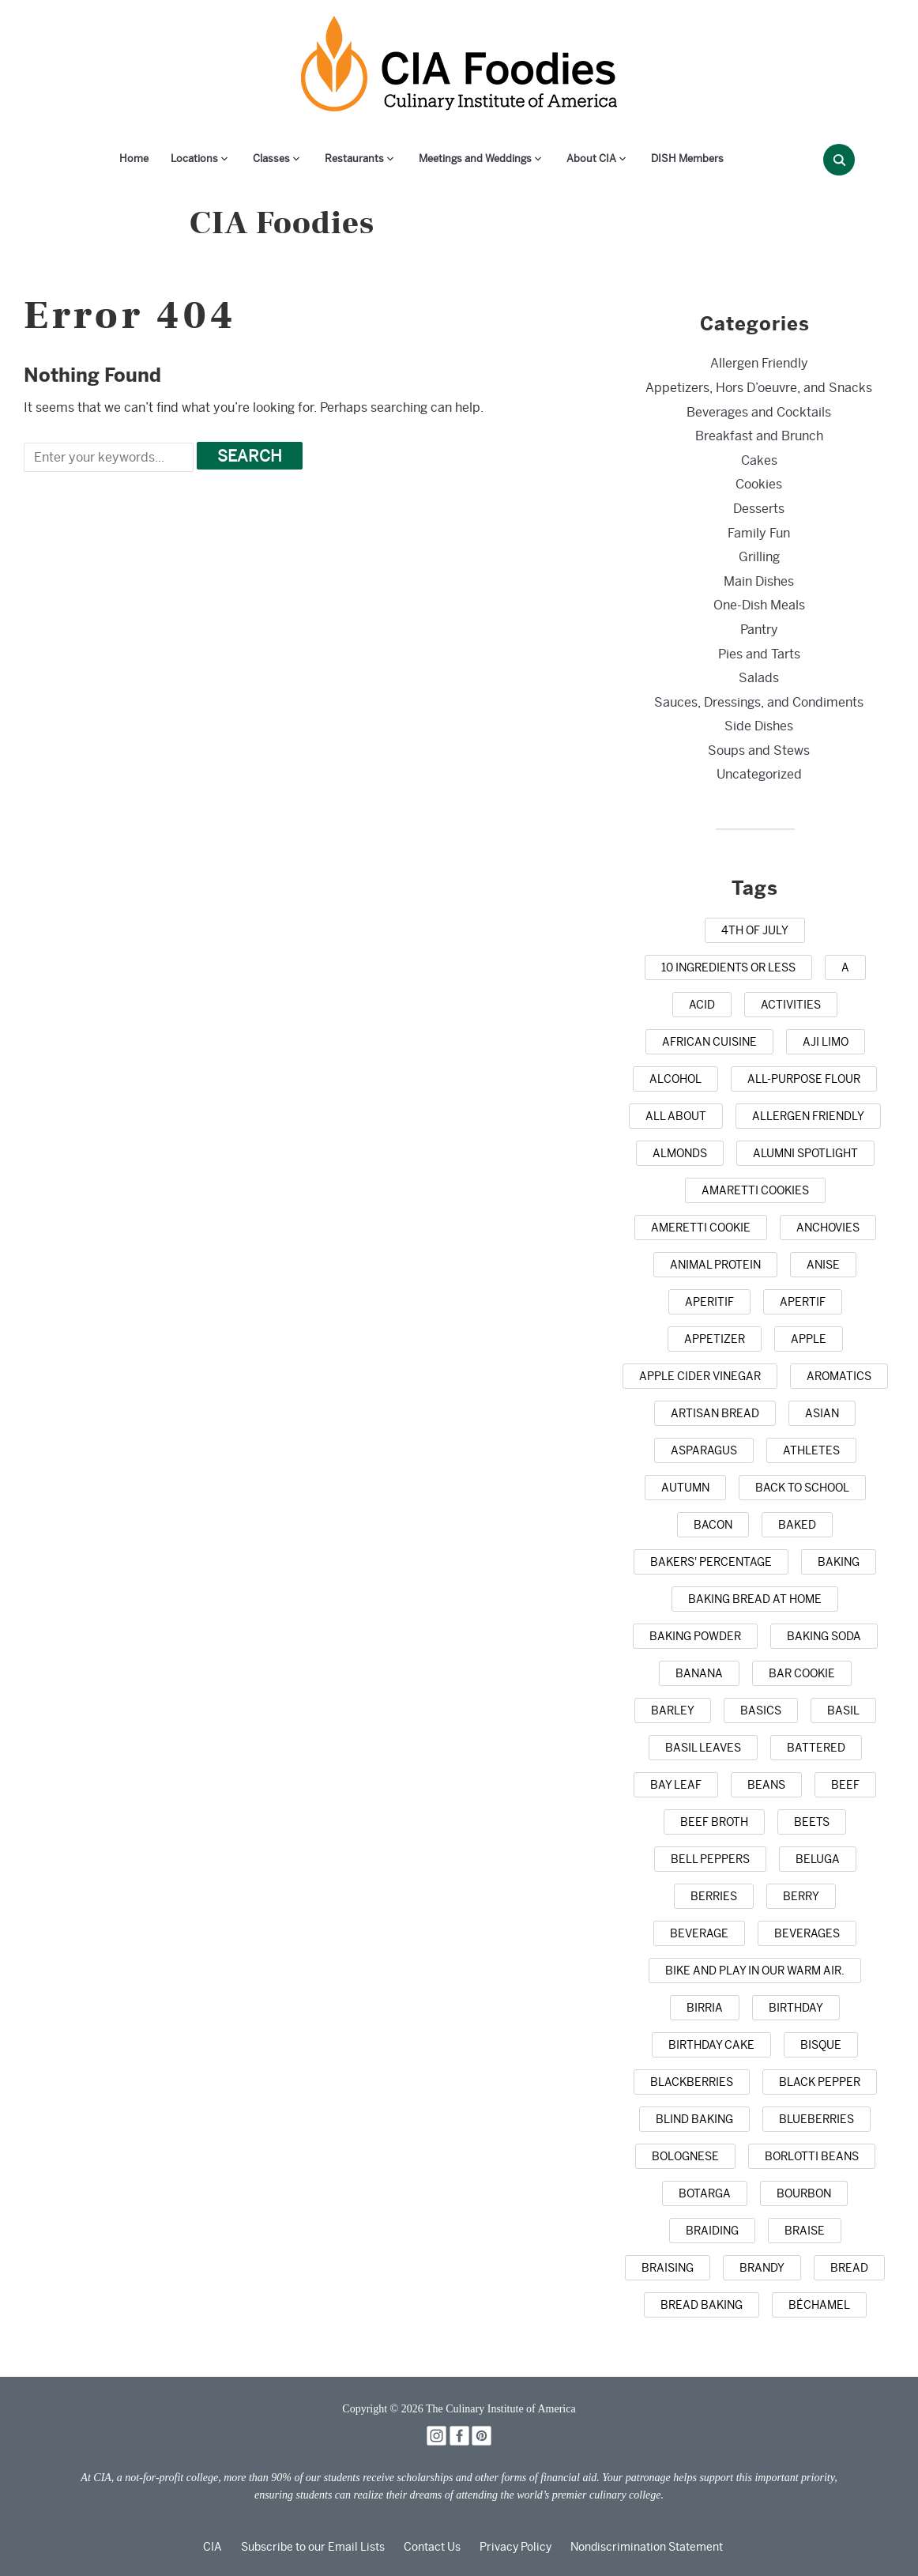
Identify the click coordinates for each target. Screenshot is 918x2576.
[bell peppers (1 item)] (710, 1859)
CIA (212, 2546)
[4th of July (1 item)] (755, 930)
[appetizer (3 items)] (715, 1339)
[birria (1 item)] (704, 2007)
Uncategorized (759, 774)
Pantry (759, 629)
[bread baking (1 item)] (701, 2305)
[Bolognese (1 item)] (685, 2156)
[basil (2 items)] (843, 1710)
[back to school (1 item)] (802, 1487)
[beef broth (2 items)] (714, 1822)
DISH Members (687, 158)
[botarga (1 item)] (704, 2193)
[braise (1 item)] (804, 2230)
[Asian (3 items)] (822, 1413)
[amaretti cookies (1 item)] (755, 1190)
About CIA (591, 158)
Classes (271, 158)
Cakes (759, 460)
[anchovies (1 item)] (828, 1227)
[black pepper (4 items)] (819, 2082)
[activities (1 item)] (790, 1004)
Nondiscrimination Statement (646, 2546)
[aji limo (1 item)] (825, 1041)
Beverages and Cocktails (759, 412)
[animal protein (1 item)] (715, 1264)
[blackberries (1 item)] (692, 2082)
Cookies (759, 484)
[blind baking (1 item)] (694, 2119)
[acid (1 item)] (702, 1004)
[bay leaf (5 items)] (676, 1784)
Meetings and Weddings (475, 158)
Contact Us (432, 2546)
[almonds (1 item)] (680, 1153)
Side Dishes (758, 726)
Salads (759, 677)
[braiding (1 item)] (712, 2230)
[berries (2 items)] (714, 1896)
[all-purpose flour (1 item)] (804, 1079)
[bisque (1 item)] (821, 2044)
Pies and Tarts (759, 654)
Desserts (758, 508)
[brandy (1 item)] (762, 2267)
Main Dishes (759, 581)
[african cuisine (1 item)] (709, 1041)
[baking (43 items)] (838, 1562)
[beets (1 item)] (811, 1822)
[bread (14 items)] (849, 2267)
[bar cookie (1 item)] (802, 1673)
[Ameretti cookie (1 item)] (700, 1227)
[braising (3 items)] (667, 2267)
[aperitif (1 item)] (709, 1301)
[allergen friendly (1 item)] (808, 1116)
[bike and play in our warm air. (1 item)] (755, 1970)
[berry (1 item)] (801, 1896)
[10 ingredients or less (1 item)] (728, 967)
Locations (194, 158)
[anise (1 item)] (823, 1264)
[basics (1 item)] (761, 1710)
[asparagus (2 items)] (704, 1450)
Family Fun (759, 533)
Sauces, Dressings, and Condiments (758, 702)
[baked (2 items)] (797, 1524)
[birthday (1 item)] (796, 2007)
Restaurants (354, 158)
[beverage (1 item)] (699, 1933)
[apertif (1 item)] (802, 1301)
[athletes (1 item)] (811, 1450)
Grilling (759, 556)
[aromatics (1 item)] (839, 1376)
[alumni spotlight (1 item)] (805, 1153)
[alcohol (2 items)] (675, 1079)
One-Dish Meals (759, 605)
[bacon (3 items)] (713, 1524)
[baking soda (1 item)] (824, 1636)
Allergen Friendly (759, 363)
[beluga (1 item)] (817, 1859)
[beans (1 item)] (766, 1784)
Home (134, 158)
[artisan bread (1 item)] (715, 1413)
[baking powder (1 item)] (695, 1636)
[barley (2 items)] (672, 1710)
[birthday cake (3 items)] (711, 2044)
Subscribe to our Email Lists (313, 2546)
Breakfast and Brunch (759, 435)
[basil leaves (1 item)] (703, 1747)
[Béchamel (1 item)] (819, 2305)
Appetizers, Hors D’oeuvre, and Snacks (758, 387)
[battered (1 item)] (816, 1747)
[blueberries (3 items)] (816, 2119)
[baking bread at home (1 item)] (755, 1599)
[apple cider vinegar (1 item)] (700, 1376)
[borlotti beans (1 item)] (811, 2156)
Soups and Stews (759, 750)
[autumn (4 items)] (685, 1487)
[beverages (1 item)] (807, 1933)
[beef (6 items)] (845, 1784)
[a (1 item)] (845, 967)
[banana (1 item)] (699, 1673)
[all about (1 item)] (676, 1116)
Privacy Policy (515, 2546)
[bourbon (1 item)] (804, 2193)
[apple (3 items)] (808, 1339)
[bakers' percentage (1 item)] (711, 1562)
